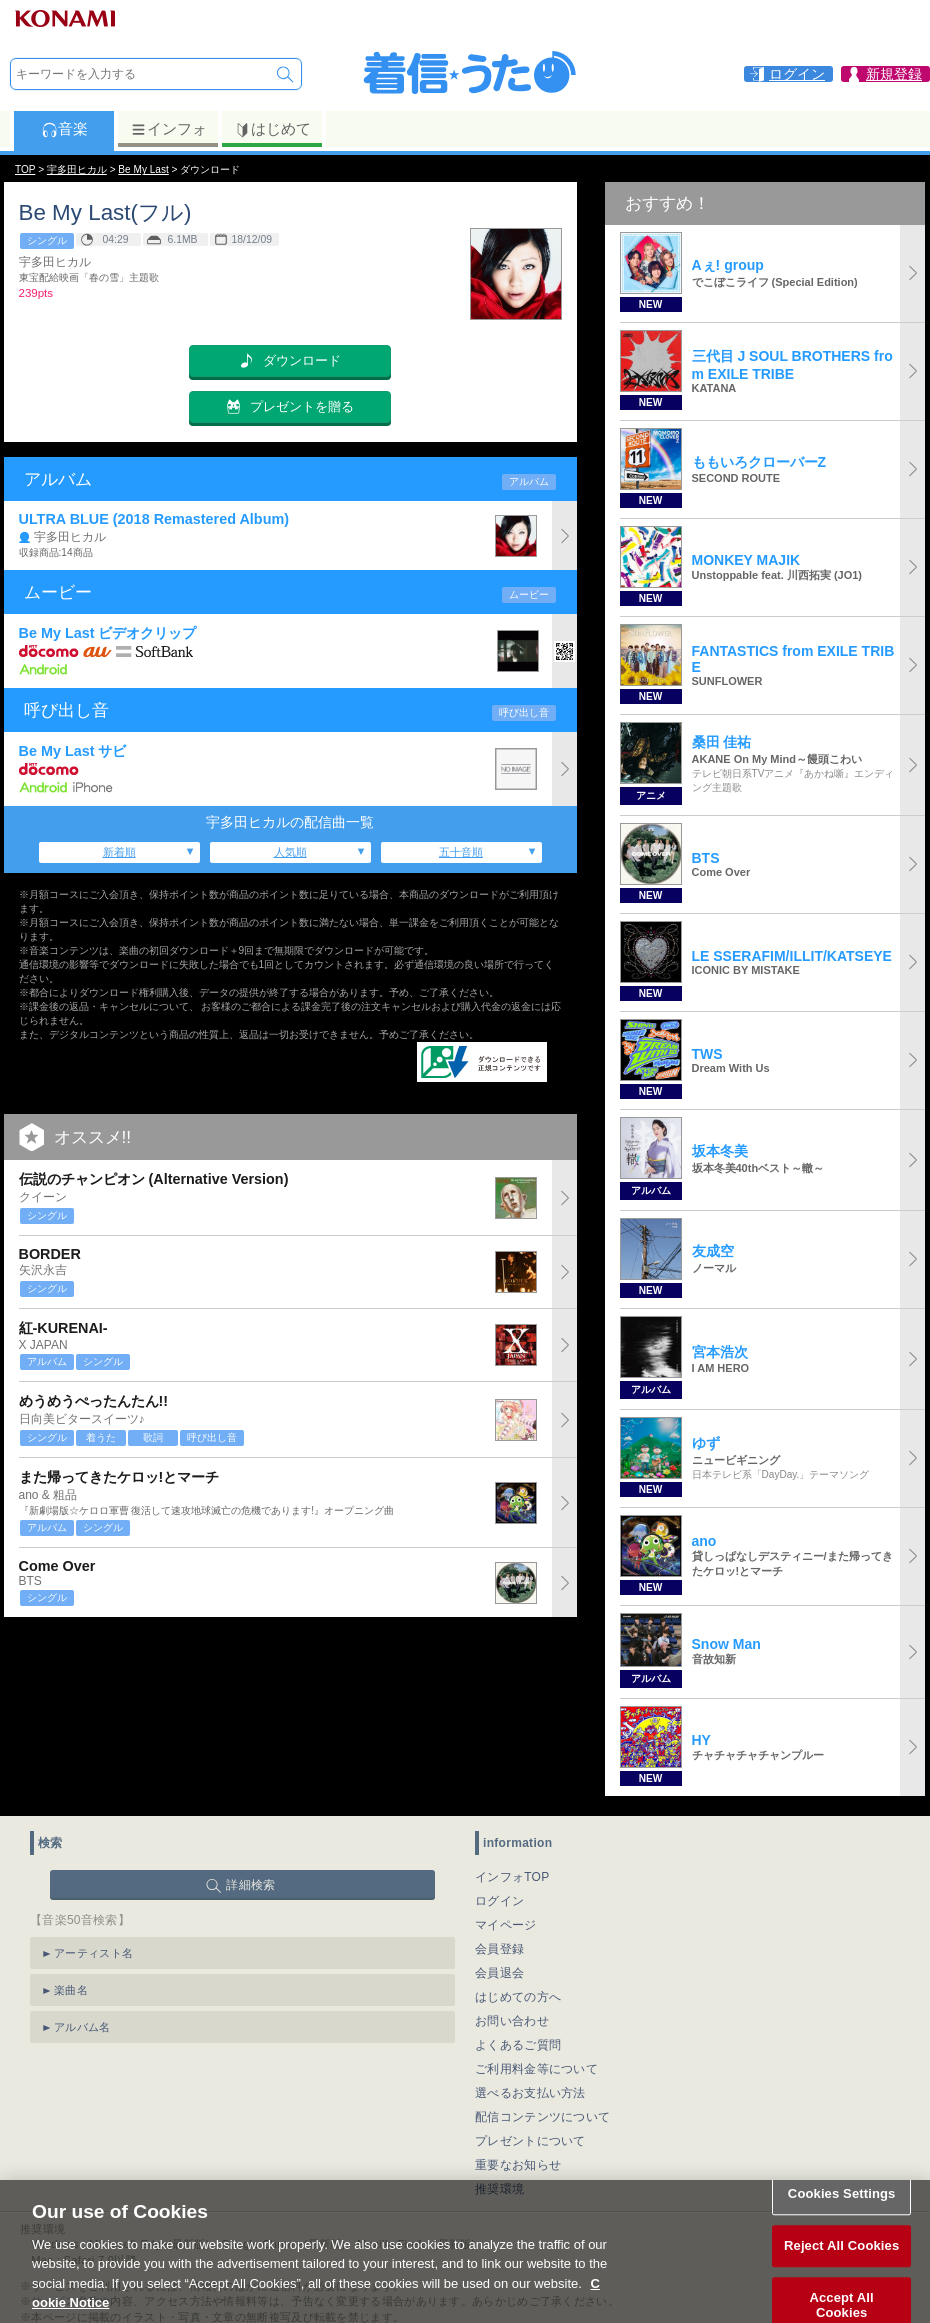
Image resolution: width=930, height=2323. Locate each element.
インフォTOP (512, 1877)
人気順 (290, 852)
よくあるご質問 (518, 2045)
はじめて (272, 129)
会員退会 (499, 1973)
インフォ (168, 129)
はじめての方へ (518, 1997)
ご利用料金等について (536, 2069)
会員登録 (499, 1949)
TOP (25, 169)
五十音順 (461, 852)
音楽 (64, 129)
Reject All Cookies (841, 2270)
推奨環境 (499, 2189)
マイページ (506, 1925)
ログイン (499, 1901)
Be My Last (143, 169)
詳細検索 (250, 1885)
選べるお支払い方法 (530, 2093)
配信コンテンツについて (542, 2117)
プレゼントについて (530, 2141)
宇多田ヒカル (77, 169)
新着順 (119, 852)
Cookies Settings (842, 2218)
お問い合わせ (512, 2021)
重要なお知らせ (518, 2165)
